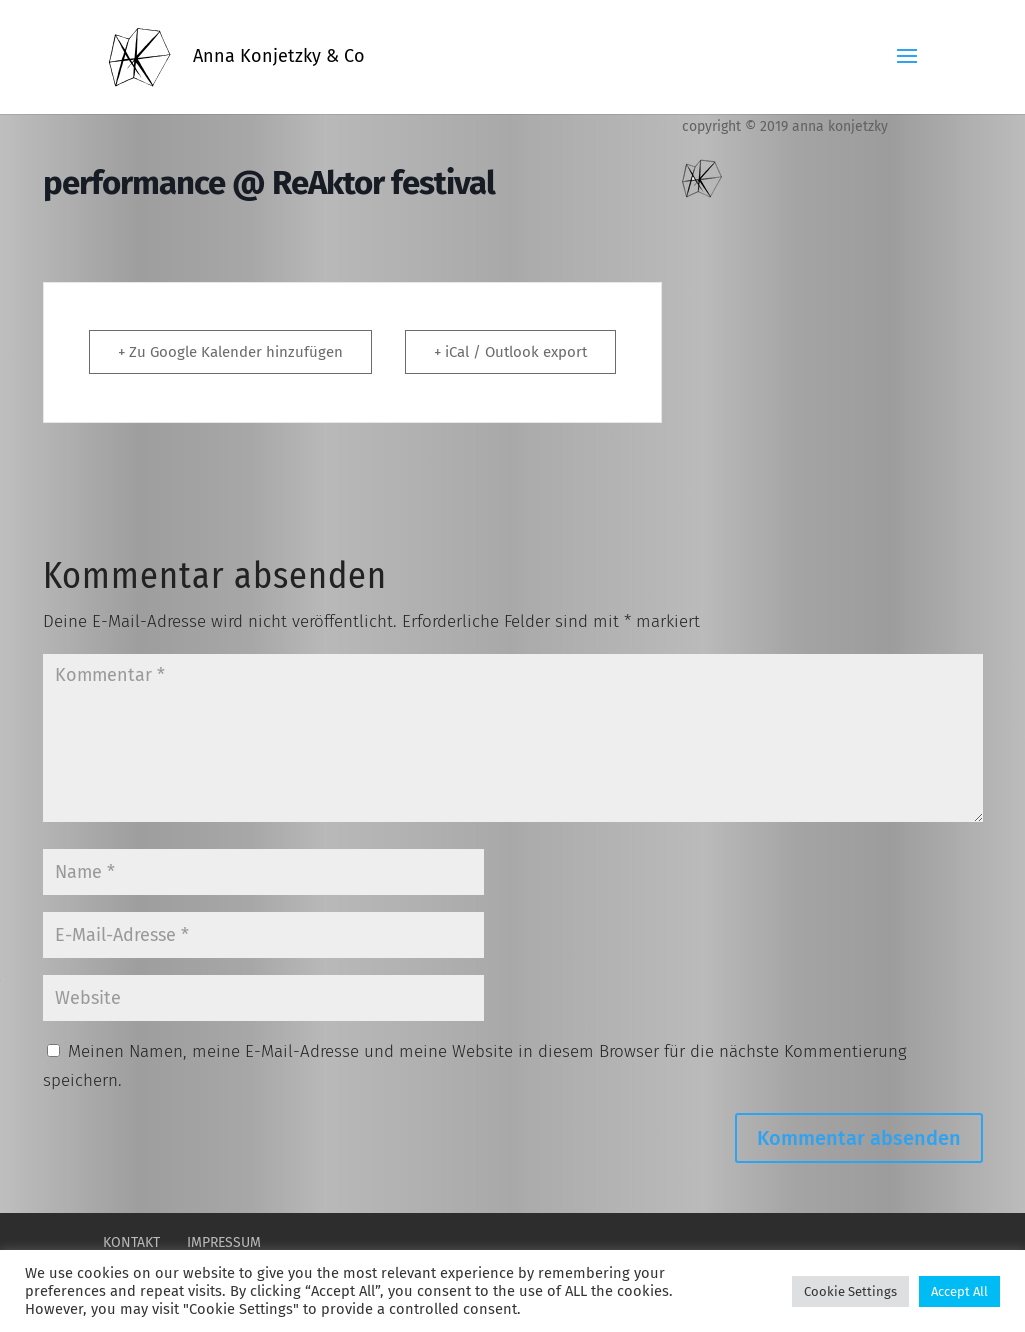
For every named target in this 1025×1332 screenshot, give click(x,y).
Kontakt (131, 1242)
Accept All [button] (959, 1291)
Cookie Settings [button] (850, 1291)
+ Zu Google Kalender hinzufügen (230, 352)
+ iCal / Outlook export (510, 352)
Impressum (224, 1242)
